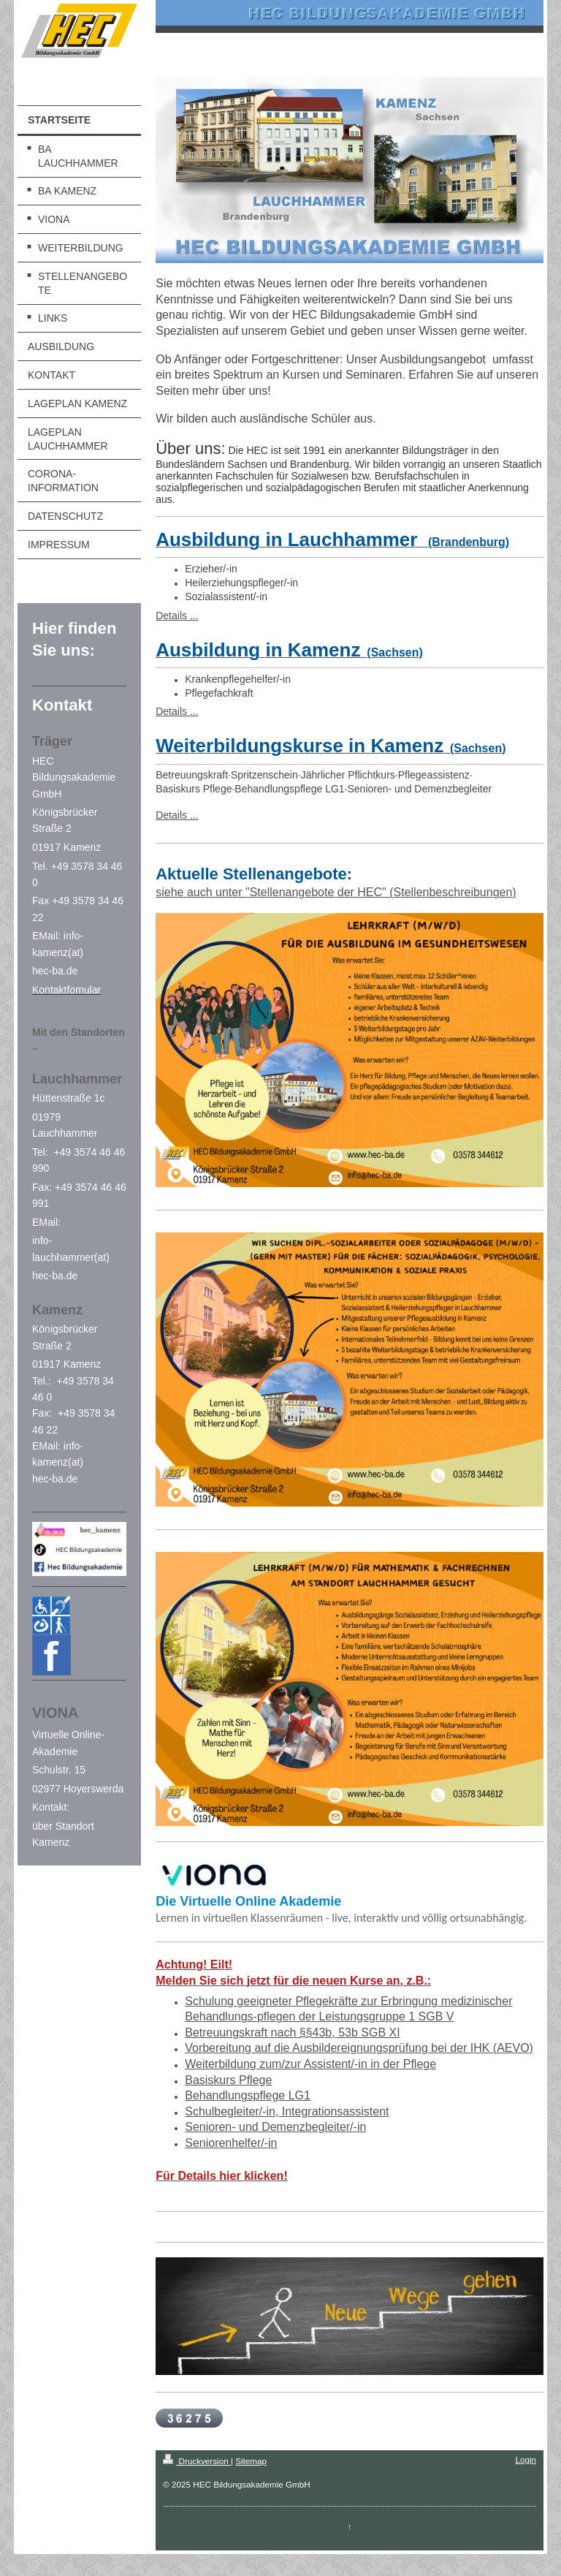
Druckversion (197, 2461)
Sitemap (251, 2461)
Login (525, 2459)
